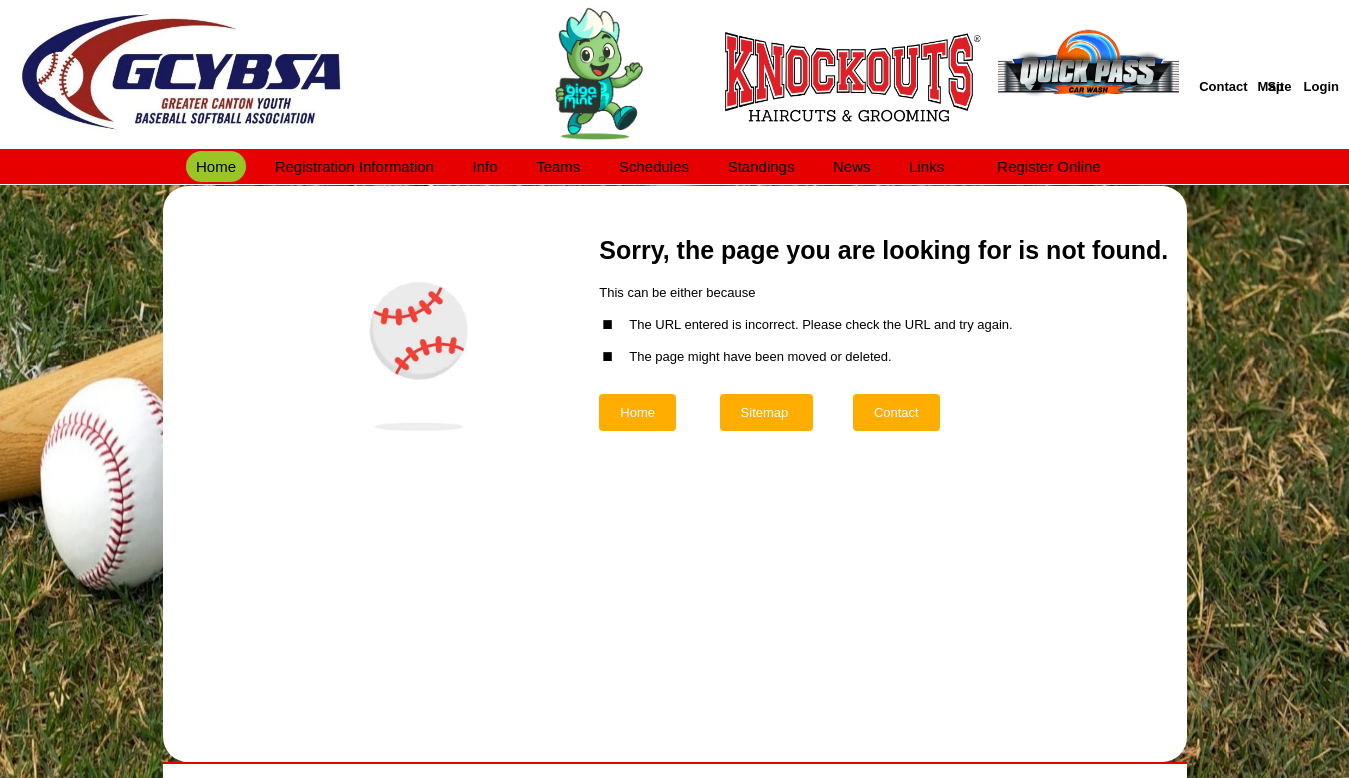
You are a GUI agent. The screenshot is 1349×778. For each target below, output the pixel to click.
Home (637, 412)
